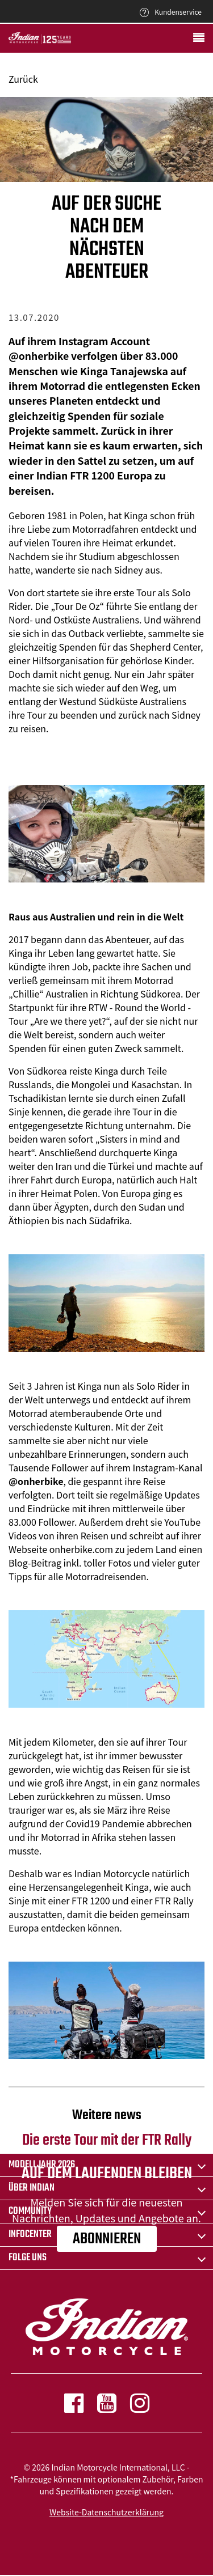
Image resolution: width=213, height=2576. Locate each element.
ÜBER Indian (32, 2188)
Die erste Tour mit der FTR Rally (106, 2128)
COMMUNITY (30, 2211)
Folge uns (28, 2258)
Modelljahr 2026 (42, 2165)
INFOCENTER (30, 2234)
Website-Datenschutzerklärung (106, 2512)
